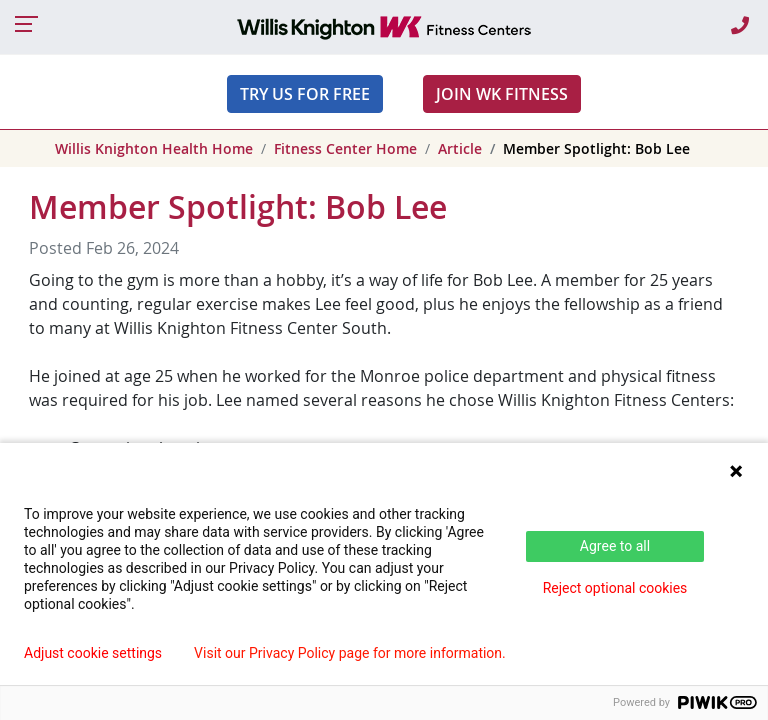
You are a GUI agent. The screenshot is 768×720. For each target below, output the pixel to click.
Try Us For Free (305, 94)
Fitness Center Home (345, 148)
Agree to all (615, 546)
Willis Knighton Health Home (154, 148)
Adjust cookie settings (93, 653)
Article (460, 148)
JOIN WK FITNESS (502, 94)
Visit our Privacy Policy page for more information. (350, 653)
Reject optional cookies (615, 588)
